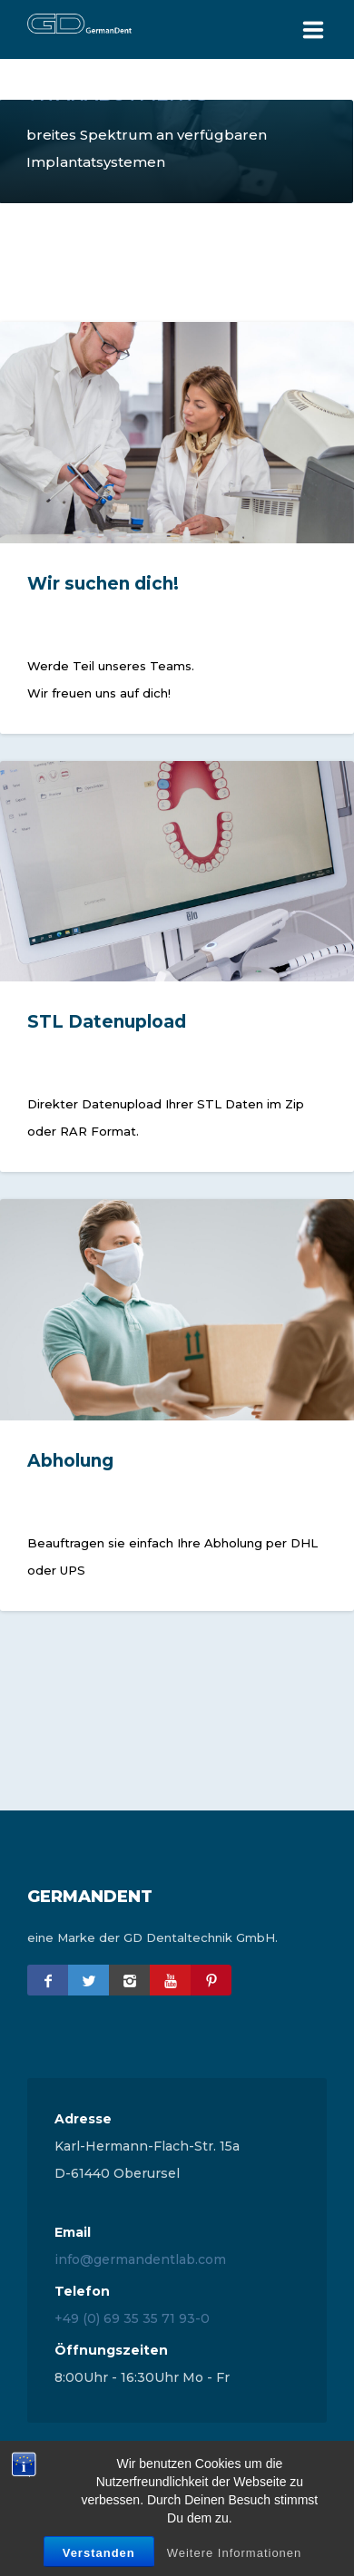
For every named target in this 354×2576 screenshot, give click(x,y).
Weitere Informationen (234, 2553)
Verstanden (99, 2553)
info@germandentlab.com (140, 2259)
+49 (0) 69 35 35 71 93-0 (132, 2318)
